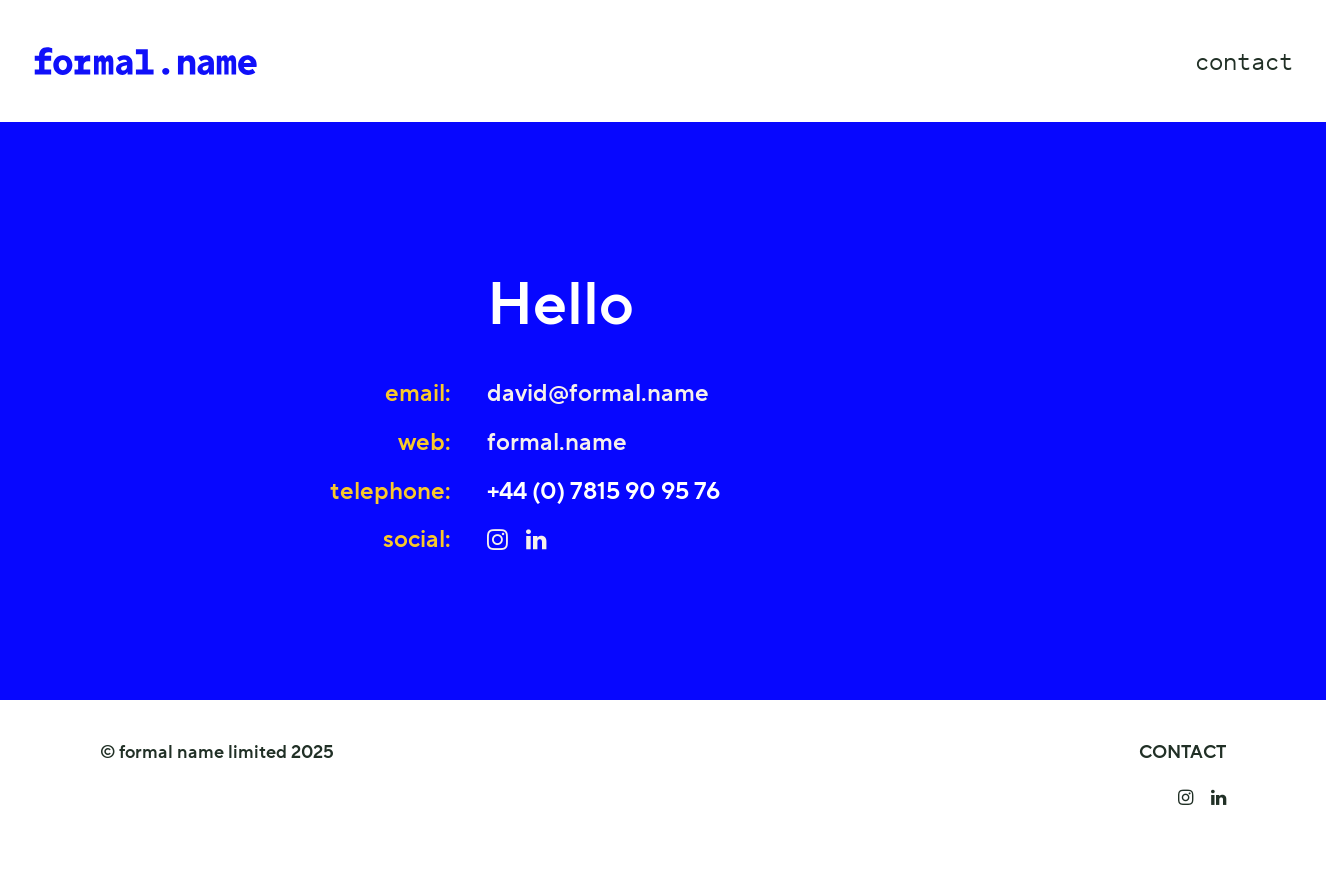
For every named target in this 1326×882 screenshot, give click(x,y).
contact (1244, 61)
